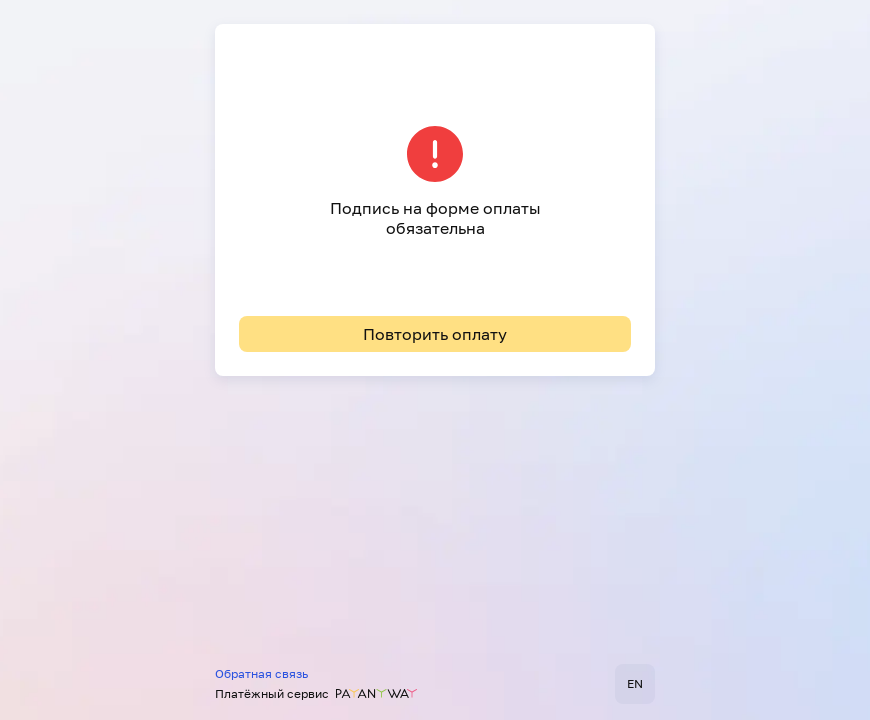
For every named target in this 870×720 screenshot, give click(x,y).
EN (635, 683)
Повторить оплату (435, 334)
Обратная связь (261, 673)
